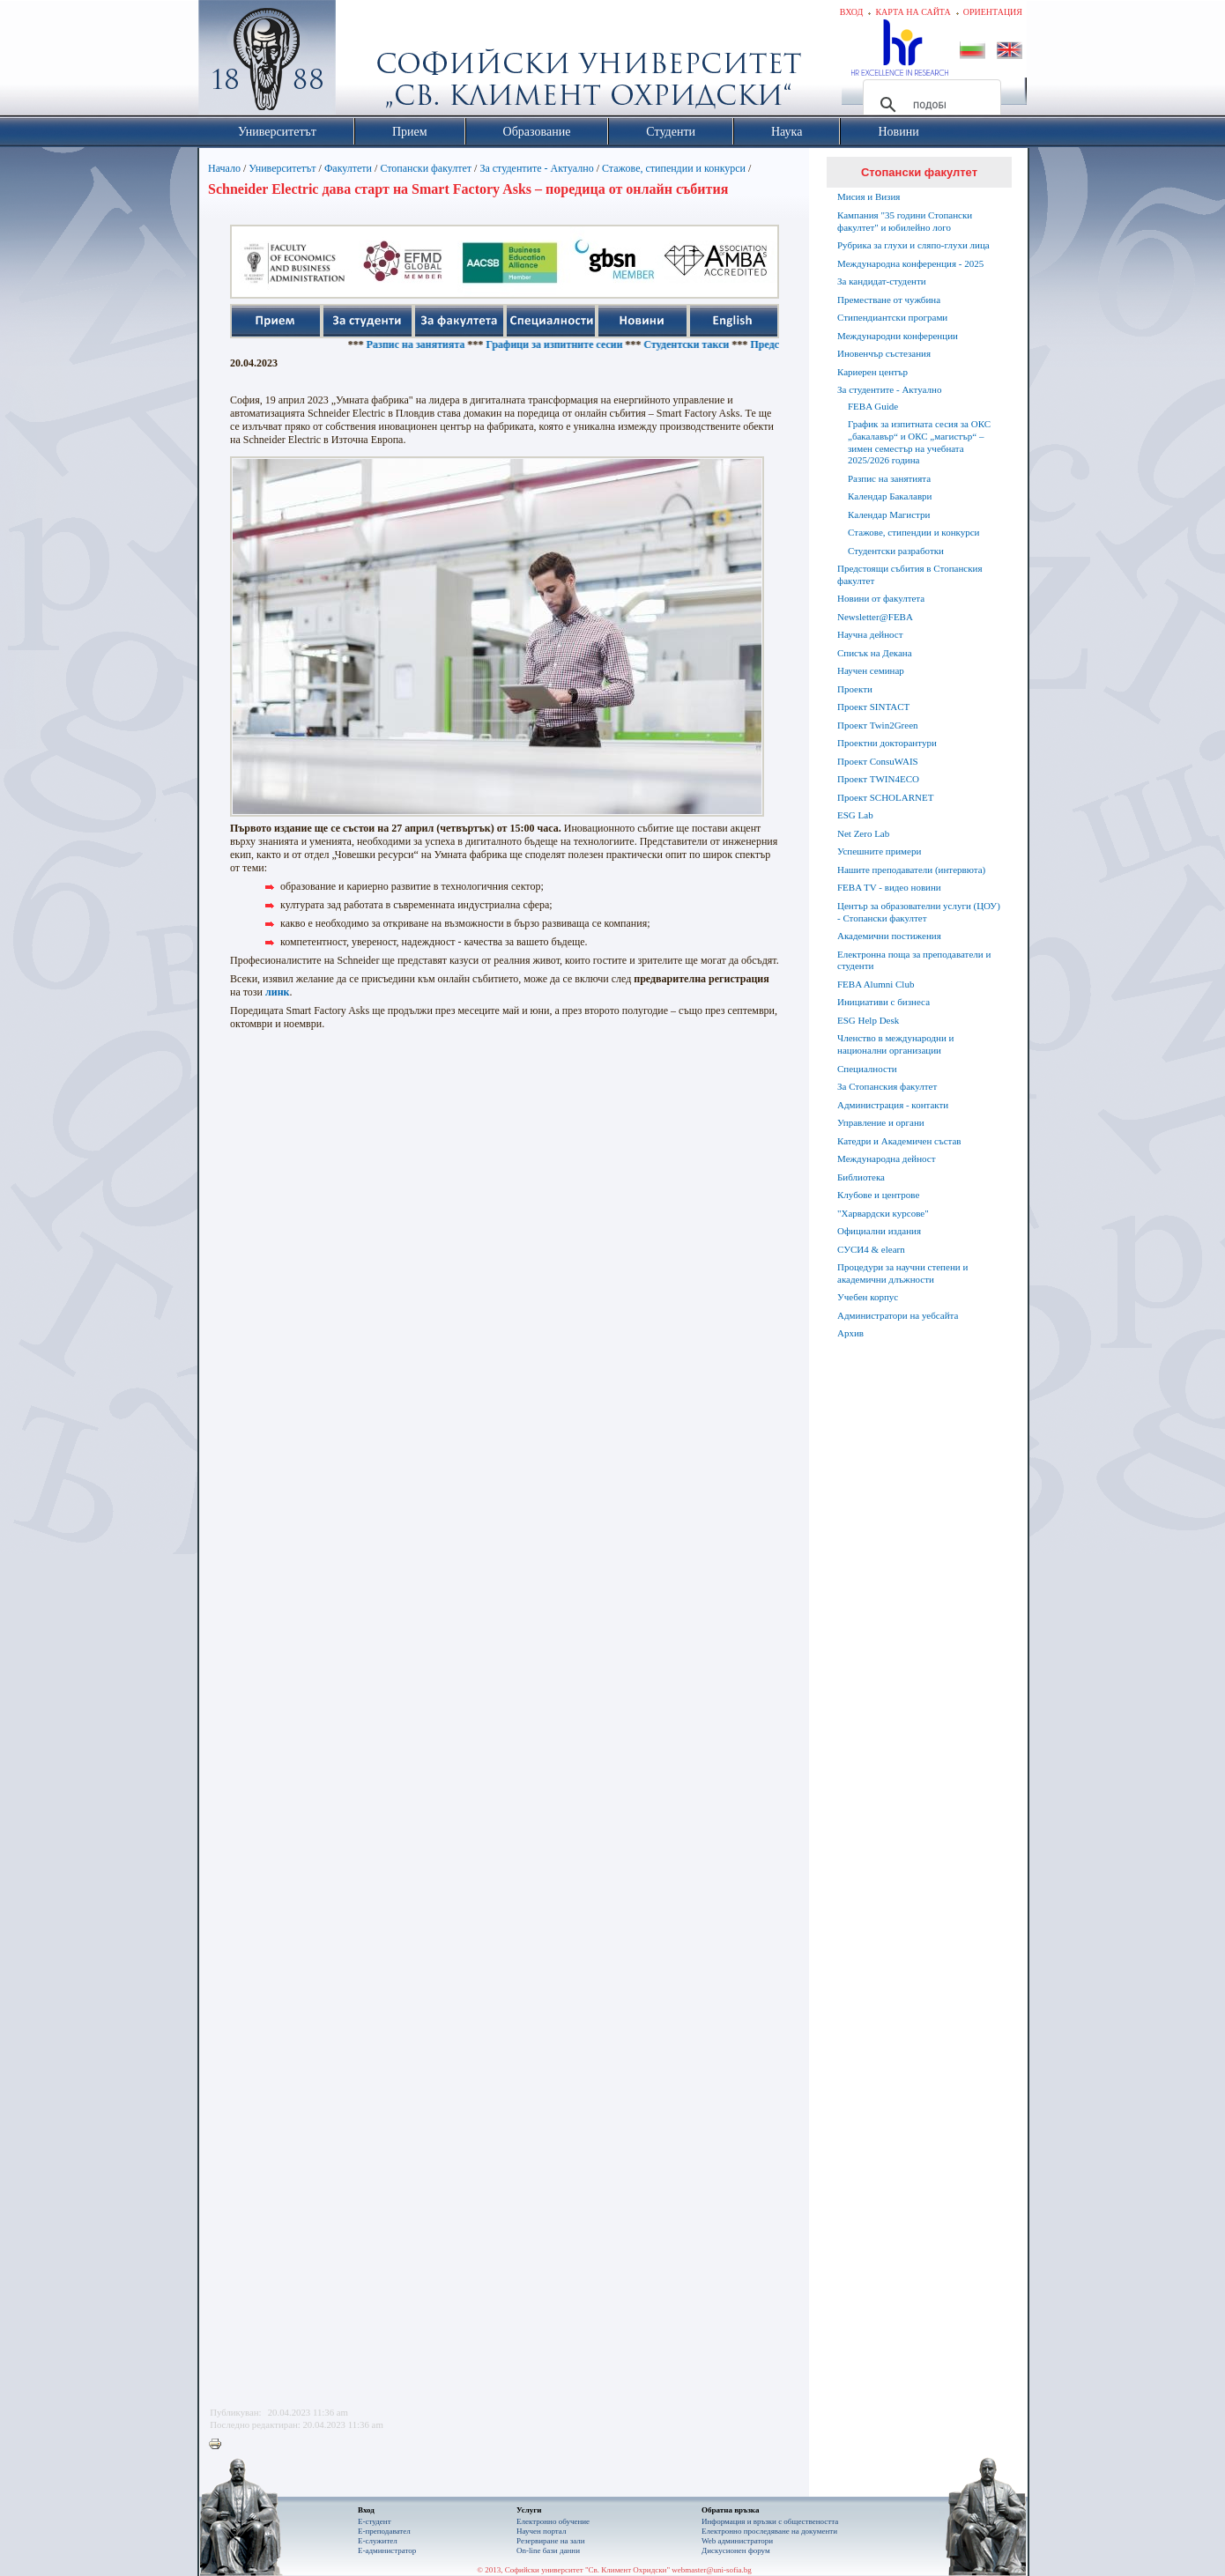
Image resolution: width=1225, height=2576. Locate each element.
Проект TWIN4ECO (878, 779)
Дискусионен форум (736, 2550)
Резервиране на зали (550, 2540)
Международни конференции (897, 335)
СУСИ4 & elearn (871, 1249)
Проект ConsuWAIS (877, 761)
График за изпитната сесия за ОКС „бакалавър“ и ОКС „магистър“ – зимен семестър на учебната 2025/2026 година (919, 441)
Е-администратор (387, 2550)
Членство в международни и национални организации (895, 1044)
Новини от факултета (880, 598)
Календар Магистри (889, 514)
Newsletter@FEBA (875, 616)
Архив (850, 1333)
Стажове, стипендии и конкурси (674, 168)
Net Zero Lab (863, 833)
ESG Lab (855, 815)
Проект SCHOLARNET (885, 797)
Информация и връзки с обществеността (770, 2521)
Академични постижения (889, 935)
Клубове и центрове (878, 1194)
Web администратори (737, 2540)
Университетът (282, 168)
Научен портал (541, 2531)
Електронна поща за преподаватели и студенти (914, 960)
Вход (852, 12)
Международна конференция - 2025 (910, 263)
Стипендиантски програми (892, 317)
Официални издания (879, 1230)
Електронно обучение (553, 2521)
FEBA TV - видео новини (889, 887)
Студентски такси (725, 344)
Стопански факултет (425, 168)
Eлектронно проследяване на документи (769, 2531)
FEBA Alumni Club (875, 984)
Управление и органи (880, 1122)
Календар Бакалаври (890, 496)
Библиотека (861, 1177)
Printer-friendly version (219, 2445)
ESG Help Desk (868, 1020)
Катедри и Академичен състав (899, 1141)
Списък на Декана (874, 653)
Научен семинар (870, 670)
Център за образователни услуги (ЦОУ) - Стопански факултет (918, 911)
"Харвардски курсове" (883, 1213)
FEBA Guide (873, 406)
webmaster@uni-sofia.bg (712, 2569)
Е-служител (377, 2540)
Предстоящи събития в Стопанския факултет (909, 574)
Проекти (854, 689)
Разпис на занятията (454, 344)
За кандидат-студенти (881, 281)
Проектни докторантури (887, 742)
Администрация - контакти (892, 1104)
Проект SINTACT (873, 706)
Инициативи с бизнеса (883, 1001)
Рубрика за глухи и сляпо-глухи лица (913, 245)
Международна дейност (886, 1158)
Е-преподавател (384, 2531)
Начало (224, 168)
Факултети (348, 168)
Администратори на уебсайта (897, 1315)
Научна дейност (870, 634)
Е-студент (374, 2521)
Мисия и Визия (868, 196)
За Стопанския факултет (887, 1086)
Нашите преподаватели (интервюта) (911, 869)
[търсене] (929, 104)
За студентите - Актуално (536, 168)
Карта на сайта (912, 12)
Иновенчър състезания (884, 353)
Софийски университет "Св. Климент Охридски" (366, 61)
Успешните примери (879, 851)
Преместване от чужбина (888, 299)
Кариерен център (872, 371)
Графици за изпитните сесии (592, 344)
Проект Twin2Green (877, 725)
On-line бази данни (548, 2550)
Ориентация (992, 12)
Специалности (867, 1068)
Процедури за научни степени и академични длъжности (902, 1273)
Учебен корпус (867, 1297)
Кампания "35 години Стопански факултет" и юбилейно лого (904, 221)
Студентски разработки (896, 550)
